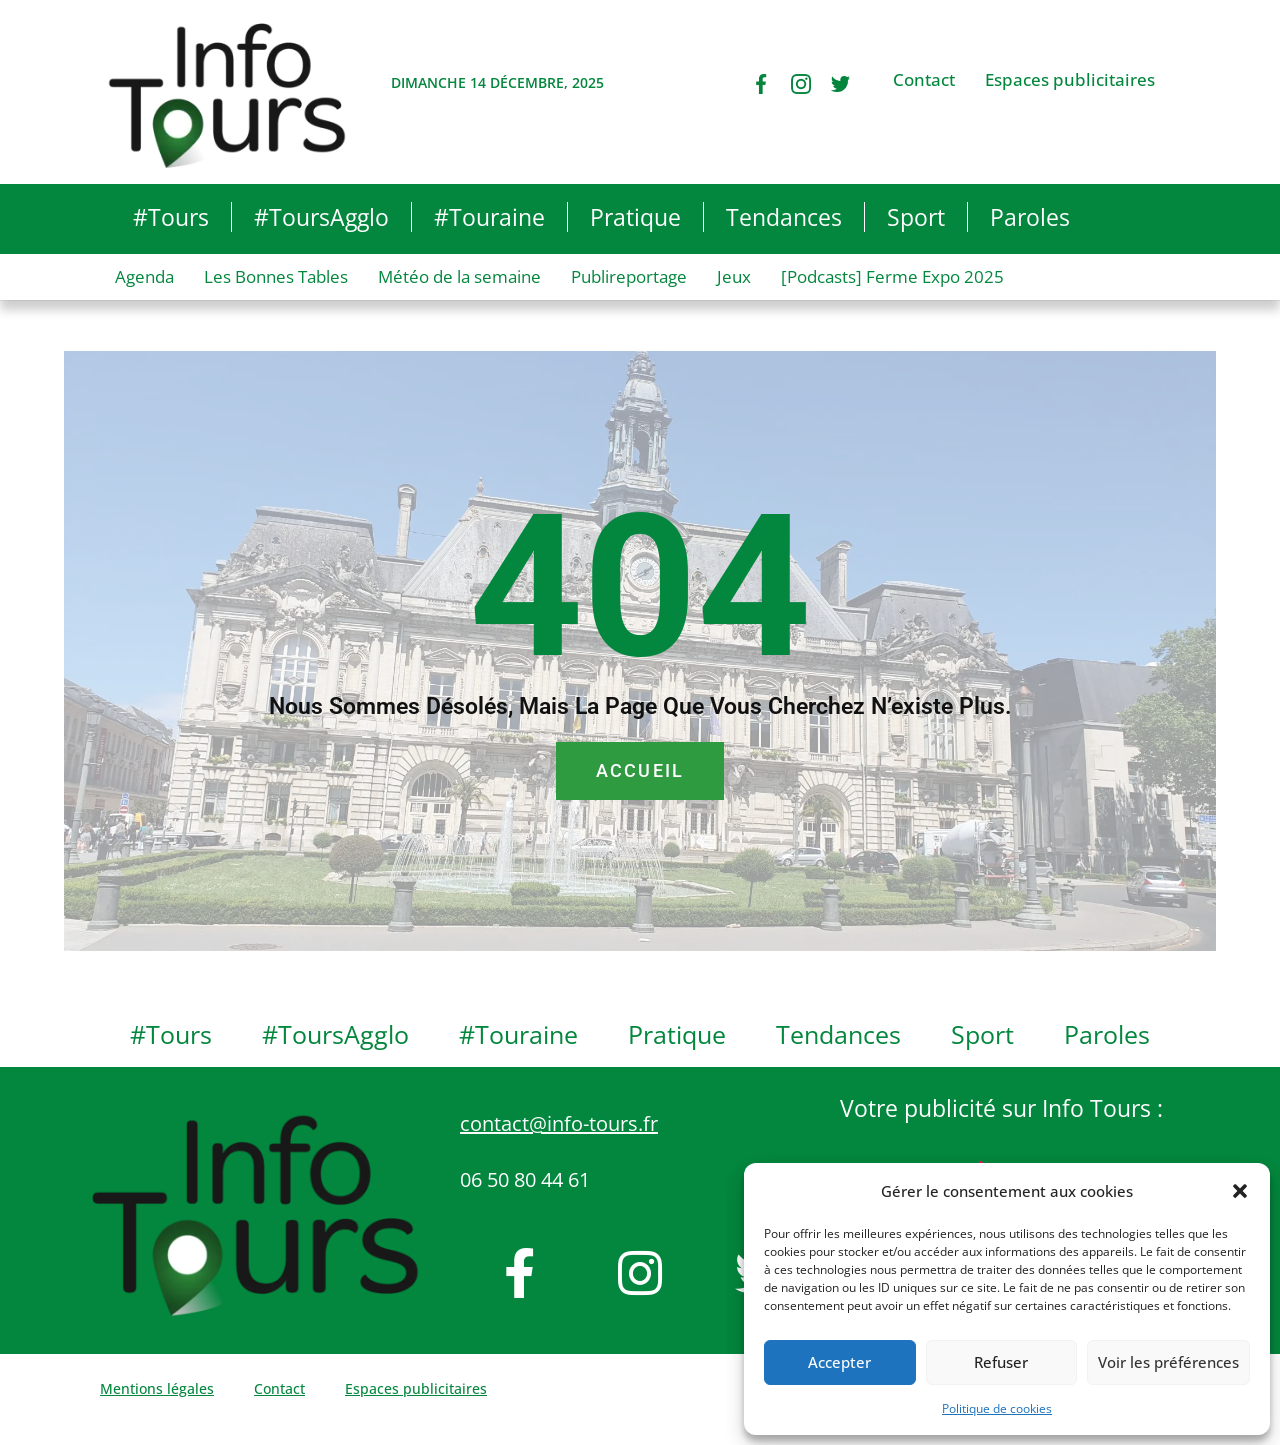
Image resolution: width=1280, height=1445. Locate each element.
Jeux (734, 276)
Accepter (839, 1362)
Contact (924, 80)
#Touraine (489, 217)
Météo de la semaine (459, 276)
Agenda (144, 276)
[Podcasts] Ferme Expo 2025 (892, 276)
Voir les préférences (1168, 1362)
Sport (916, 217)
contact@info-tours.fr (559, 1123)
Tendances (784, 217)
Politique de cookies (997, 1408)
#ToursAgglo (321, 217)
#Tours (171, 217)
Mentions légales (157, 1388)
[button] (1240, 1191)
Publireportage (629, 276)
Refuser (1001, 1362)
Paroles (1030, 217)
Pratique (635, 217)
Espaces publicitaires (1070, 80)
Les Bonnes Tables (276, 276)
